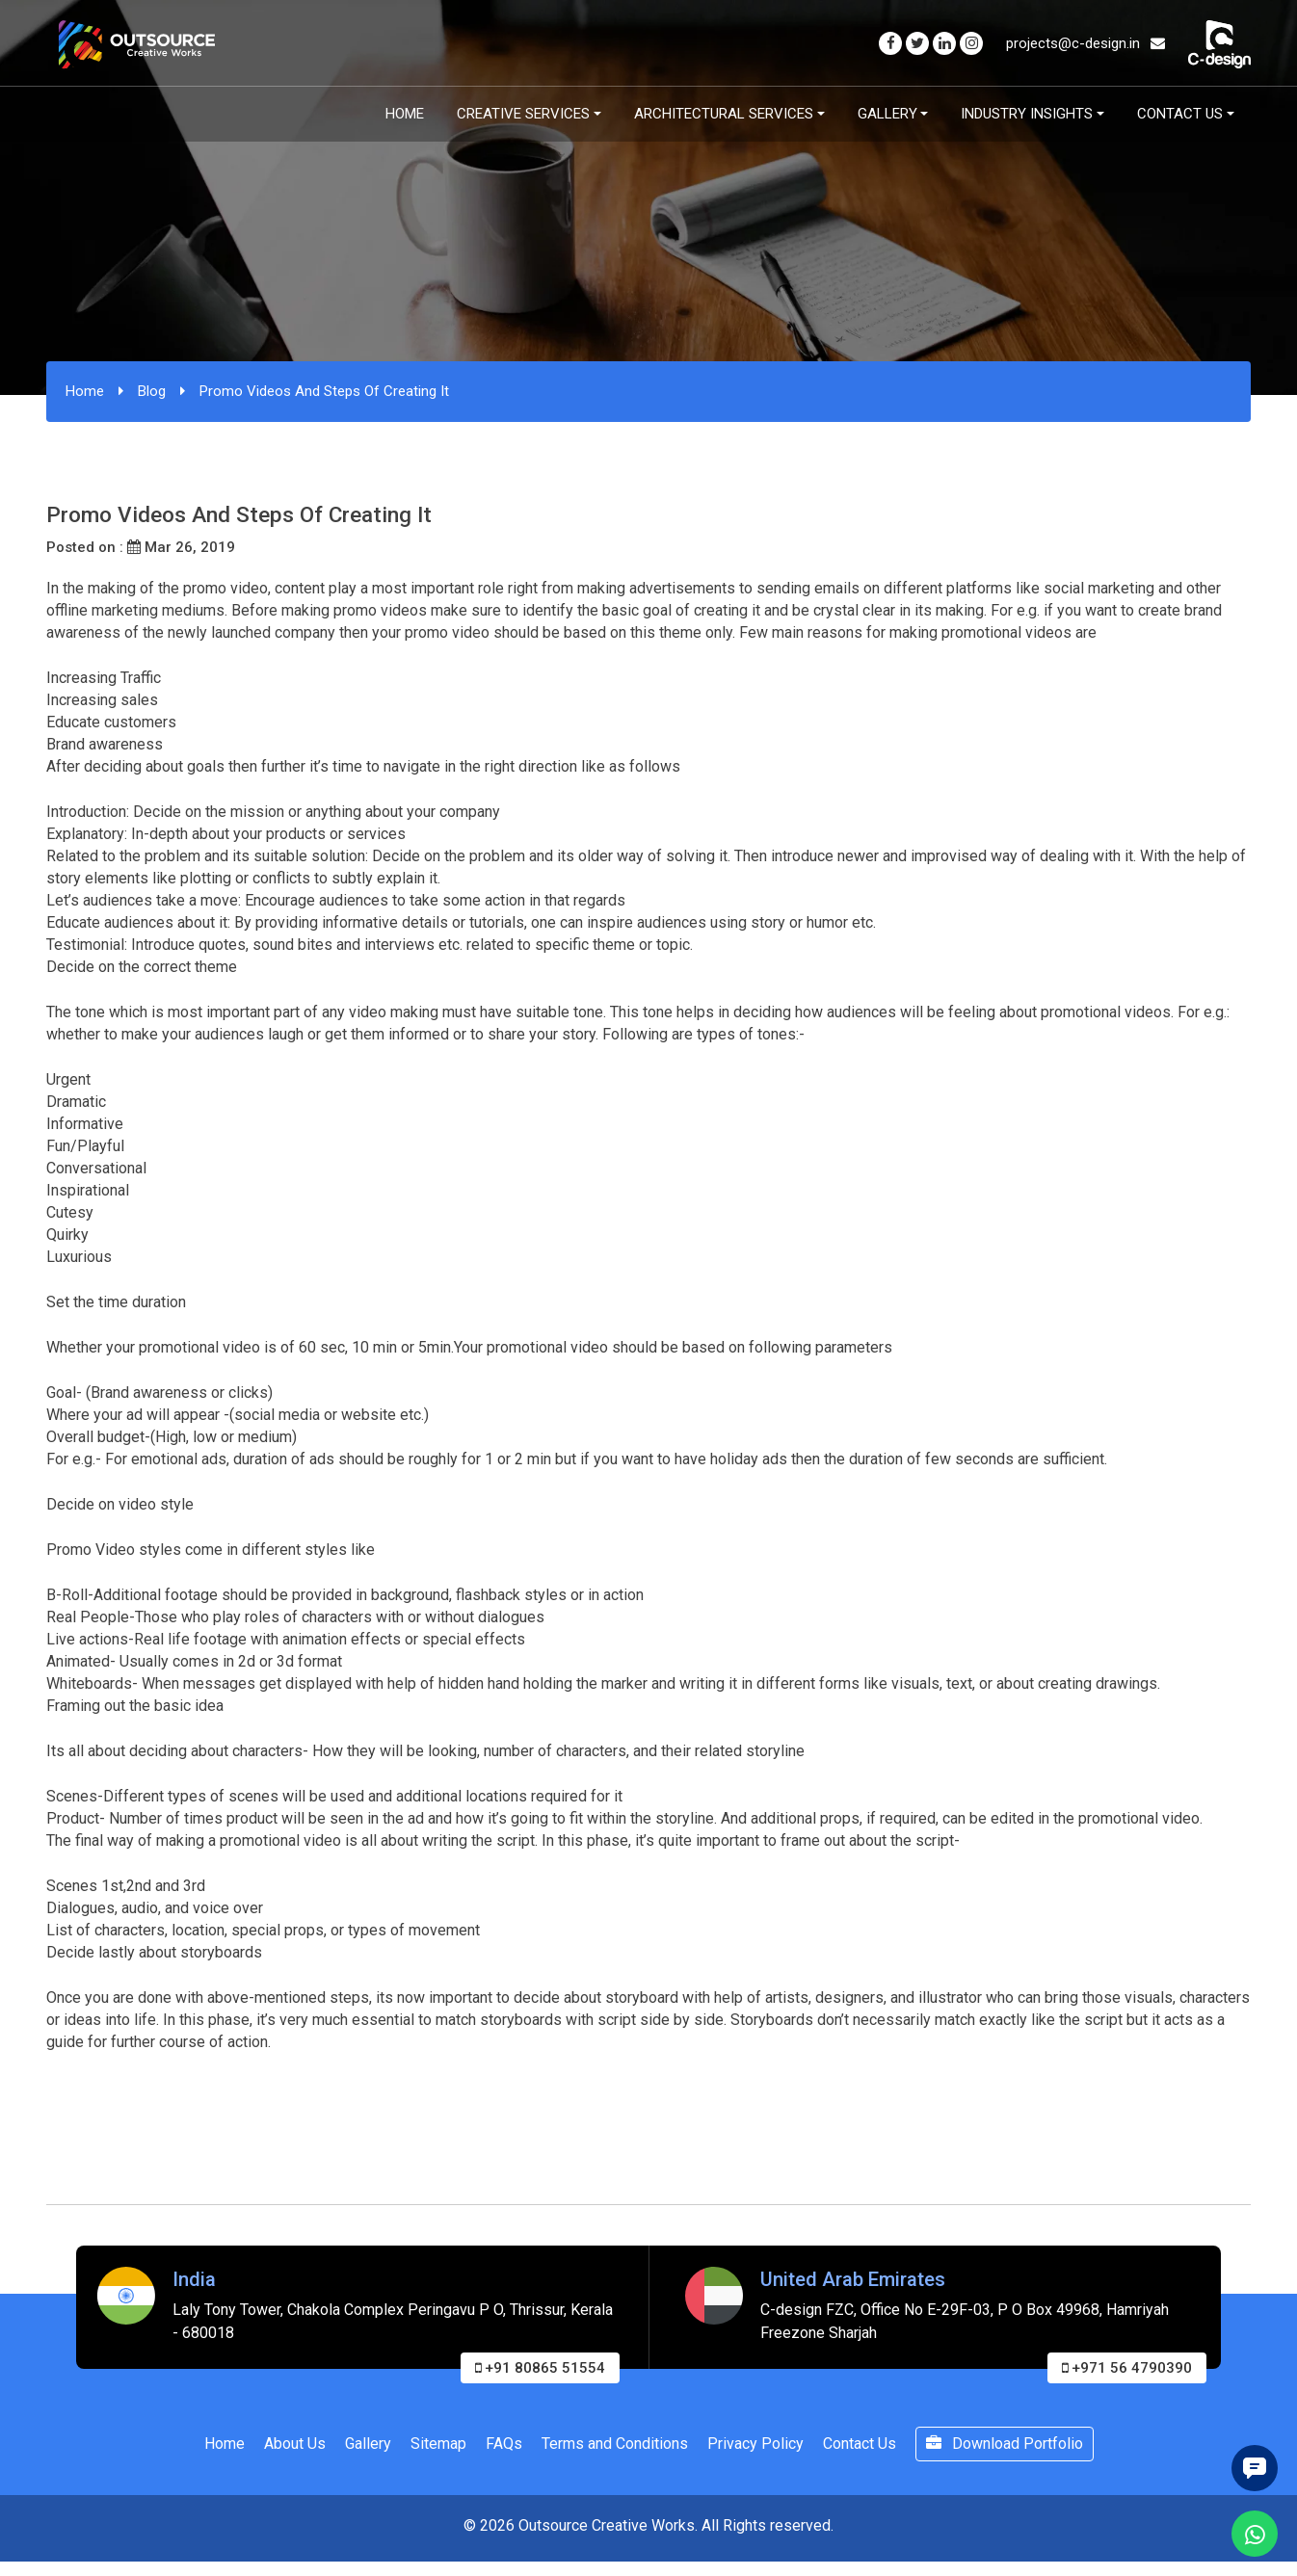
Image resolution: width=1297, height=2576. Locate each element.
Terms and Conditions (615, 2443)
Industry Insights (1027, 113)
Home (404, 113)
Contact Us (1180, 113)
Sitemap (438, 2443)
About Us (295, 2443)
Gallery (887, 113)
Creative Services (523, 113)
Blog (152, 391)
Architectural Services (723, 113)
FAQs (504, 2443)
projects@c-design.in (1085, 43)
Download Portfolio (1004, 2443)
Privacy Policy (755, 2443)
